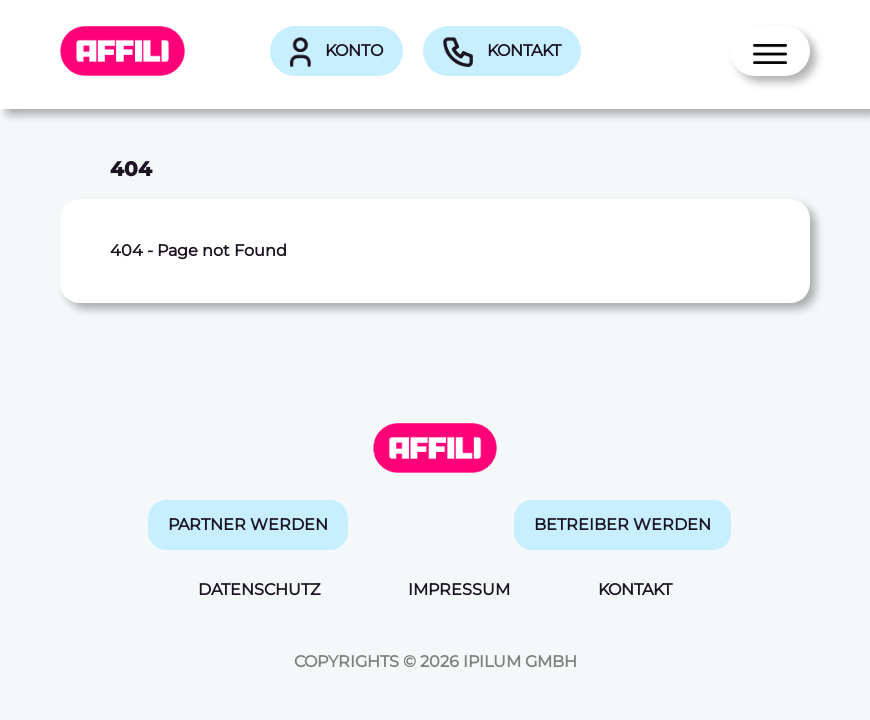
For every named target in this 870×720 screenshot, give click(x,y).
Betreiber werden (622, 524)
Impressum (459, 589)
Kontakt (502, 52)
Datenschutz (259, 589)
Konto (336, 52)
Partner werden (248, 524)
